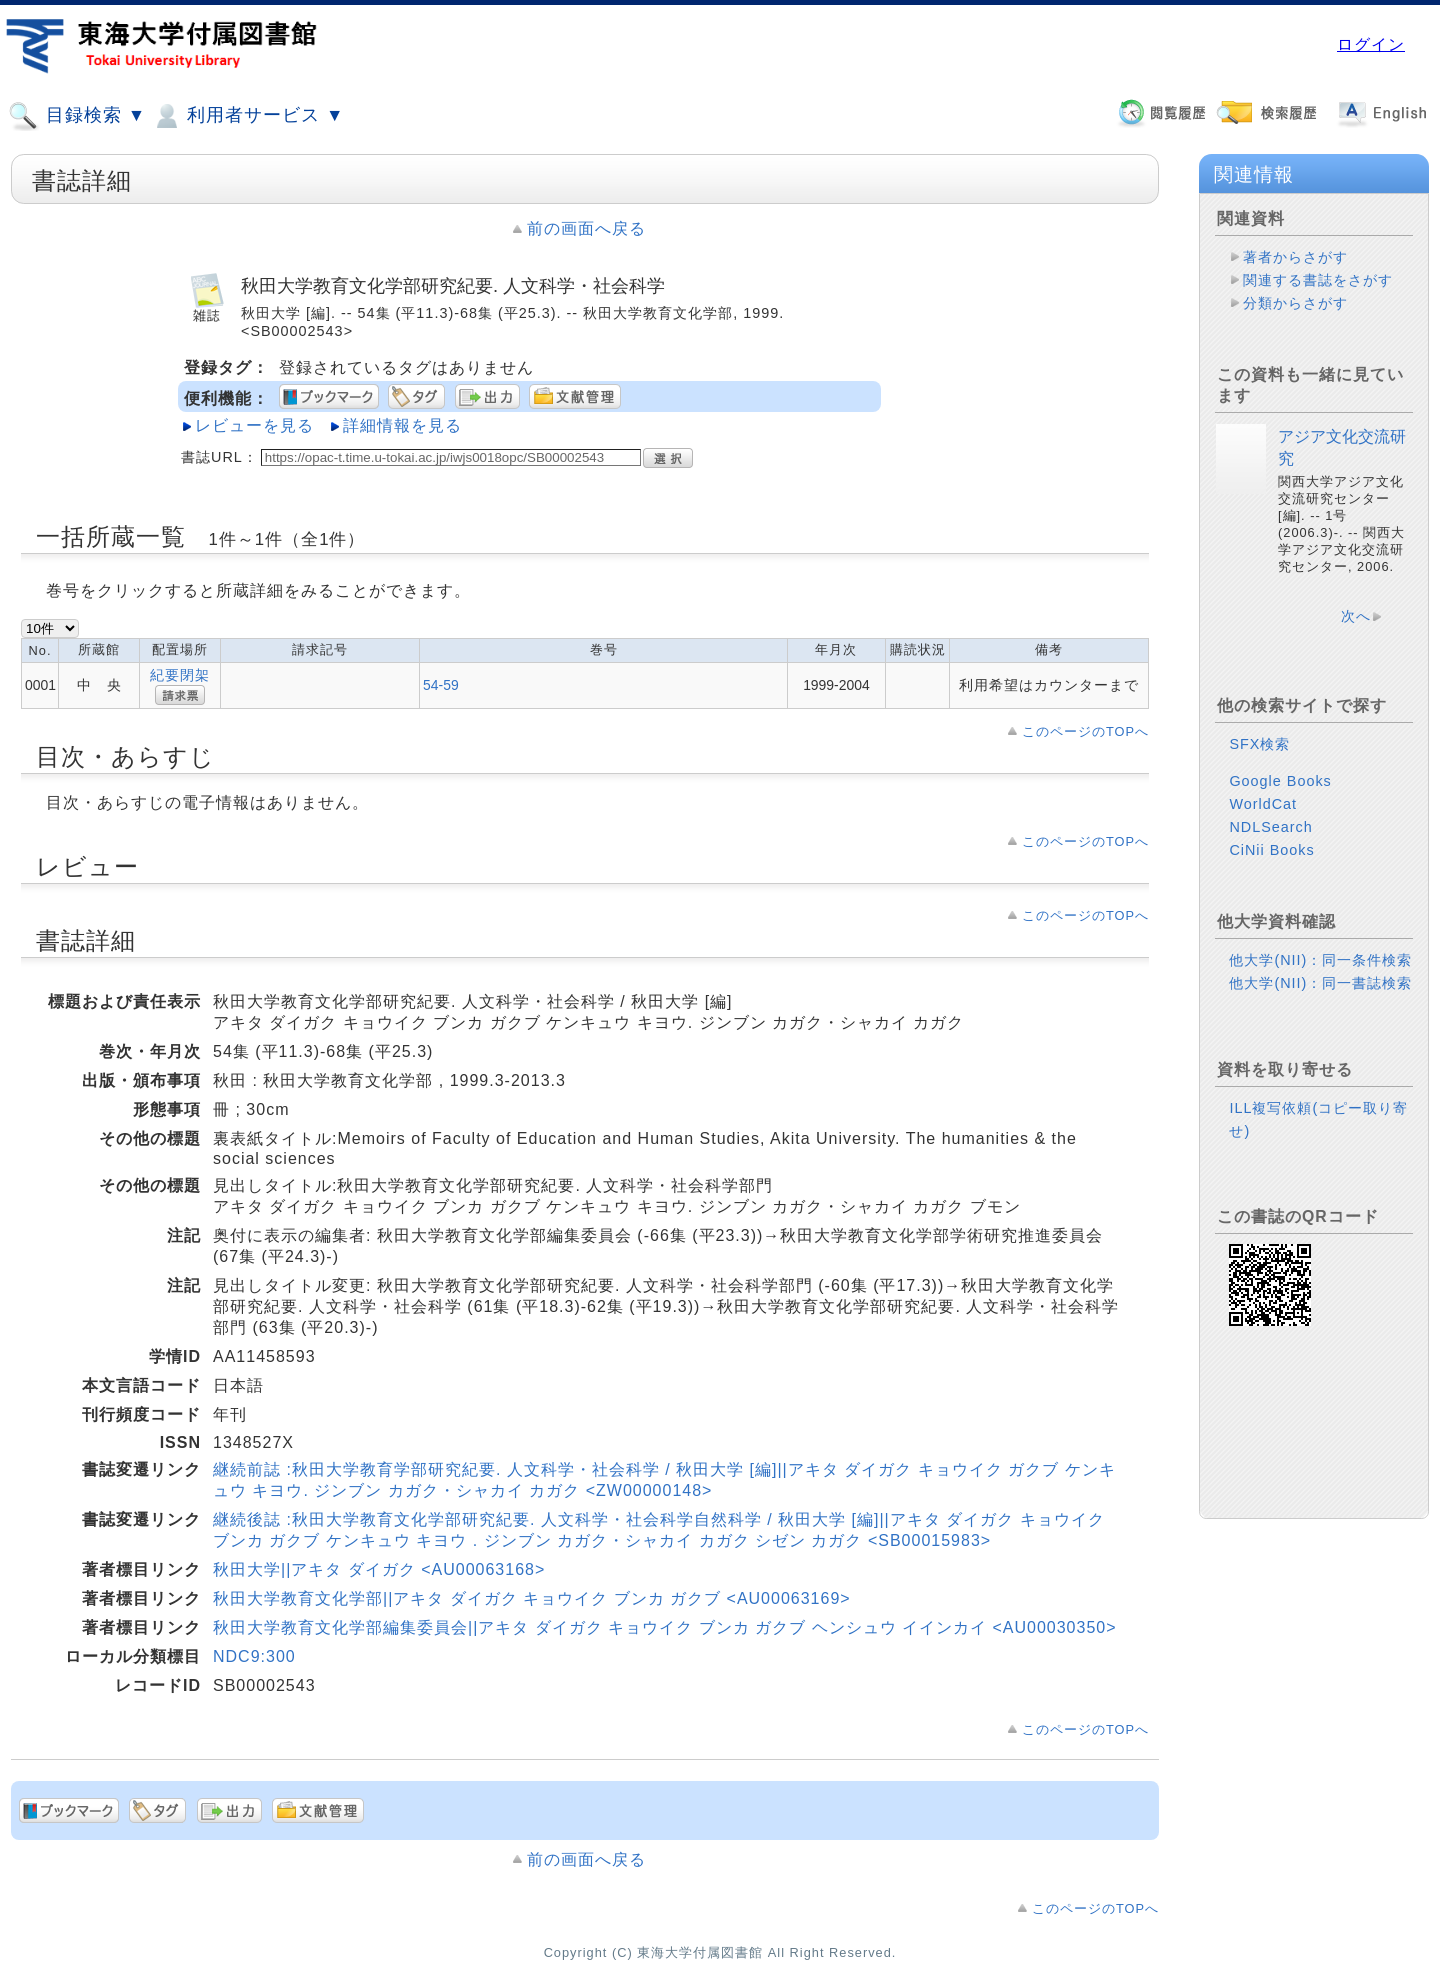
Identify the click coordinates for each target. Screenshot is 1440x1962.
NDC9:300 (254, 1656)
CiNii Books (1271, 850)
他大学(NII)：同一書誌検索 (1320, 983)
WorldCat (1263, 804)
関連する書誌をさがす (1318, 280)
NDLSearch (1270, 827)
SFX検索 (1259, 744)
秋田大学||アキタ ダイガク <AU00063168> (379, 1569)
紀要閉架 (180, 675)
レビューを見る (254, 425)
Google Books (1280, 781)
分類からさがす (1295, 303)
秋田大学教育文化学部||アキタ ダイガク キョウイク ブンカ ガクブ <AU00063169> (532, 1598)
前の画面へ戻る (586, 228)
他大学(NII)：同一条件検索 (1320, 960)
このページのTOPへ (1085, 731)
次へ (1356, 616)
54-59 (441, 685)
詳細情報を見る (402, 425)
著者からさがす (1295, 257)
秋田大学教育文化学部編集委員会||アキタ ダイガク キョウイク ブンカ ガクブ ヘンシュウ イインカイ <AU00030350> (665, 1627)
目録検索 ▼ (77, 116)
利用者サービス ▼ (247, 116)
